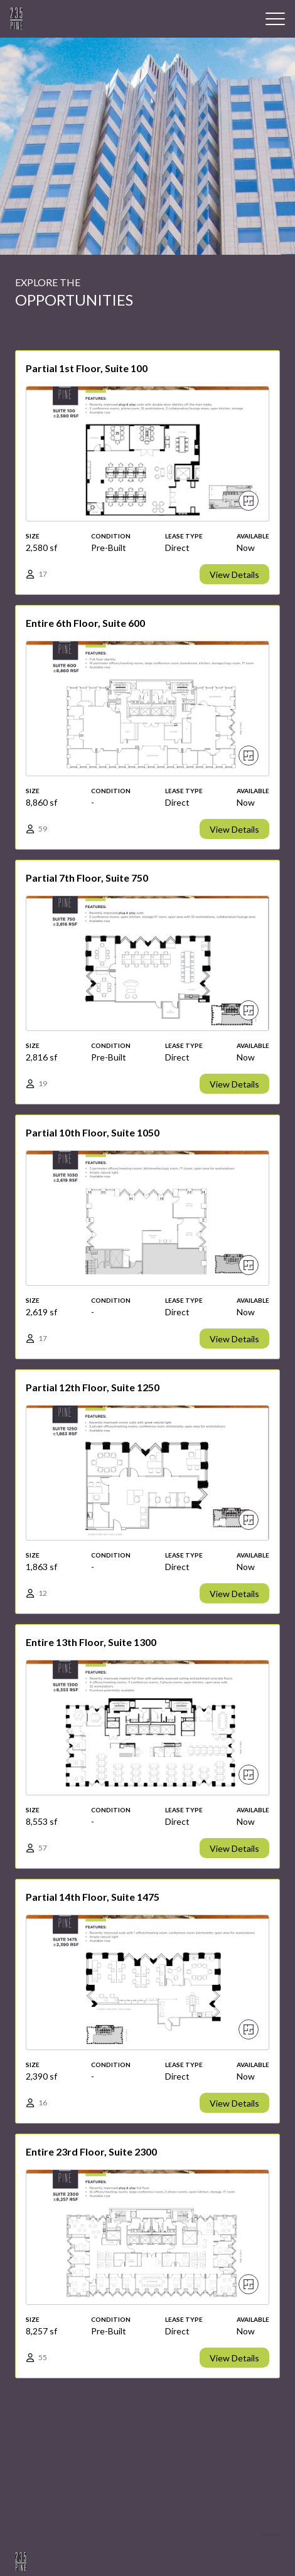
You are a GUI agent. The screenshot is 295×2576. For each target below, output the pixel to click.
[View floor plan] (249, 501)
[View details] (147, 472)
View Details (234, 574)
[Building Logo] (16, 18)
